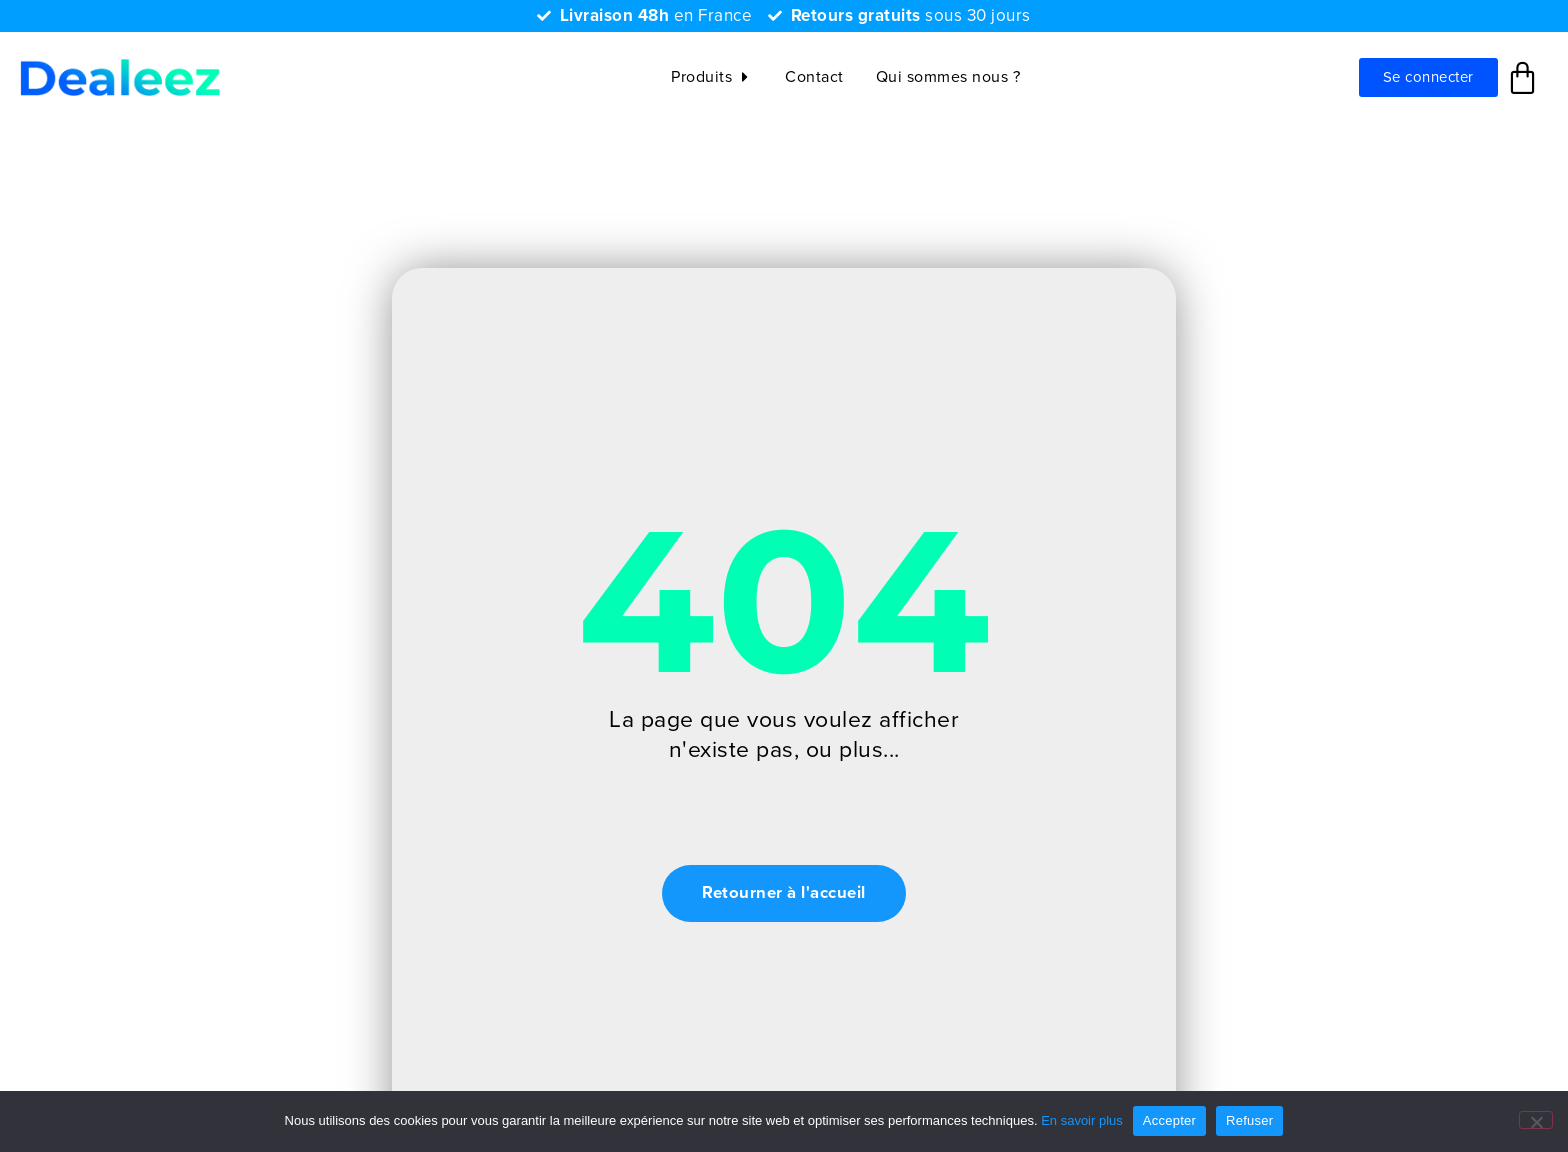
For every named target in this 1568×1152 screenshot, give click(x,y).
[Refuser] (1536, 1120)
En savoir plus (1082, 1120)
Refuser (1249, 1120)
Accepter (1169, 1120)
